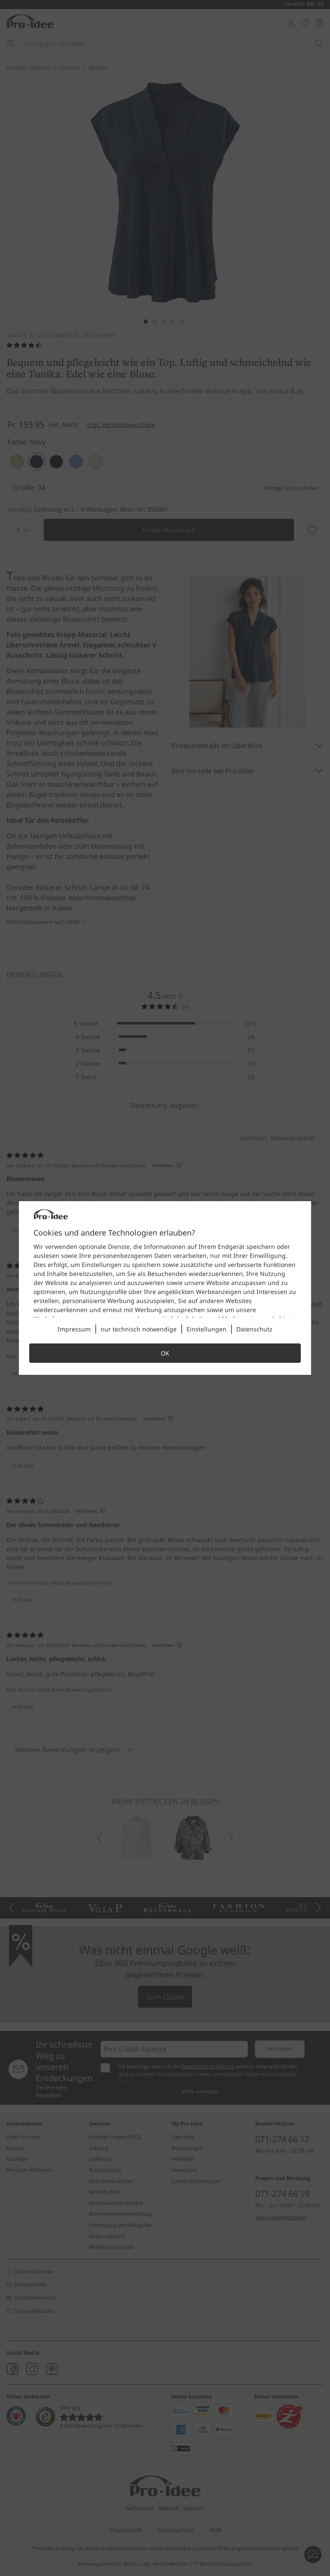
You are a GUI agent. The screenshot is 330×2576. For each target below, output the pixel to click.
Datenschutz (254, 1329)
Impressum (74, 1329)
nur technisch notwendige (139, 1329)
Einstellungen (206, 1329)
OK (165, 1353)
